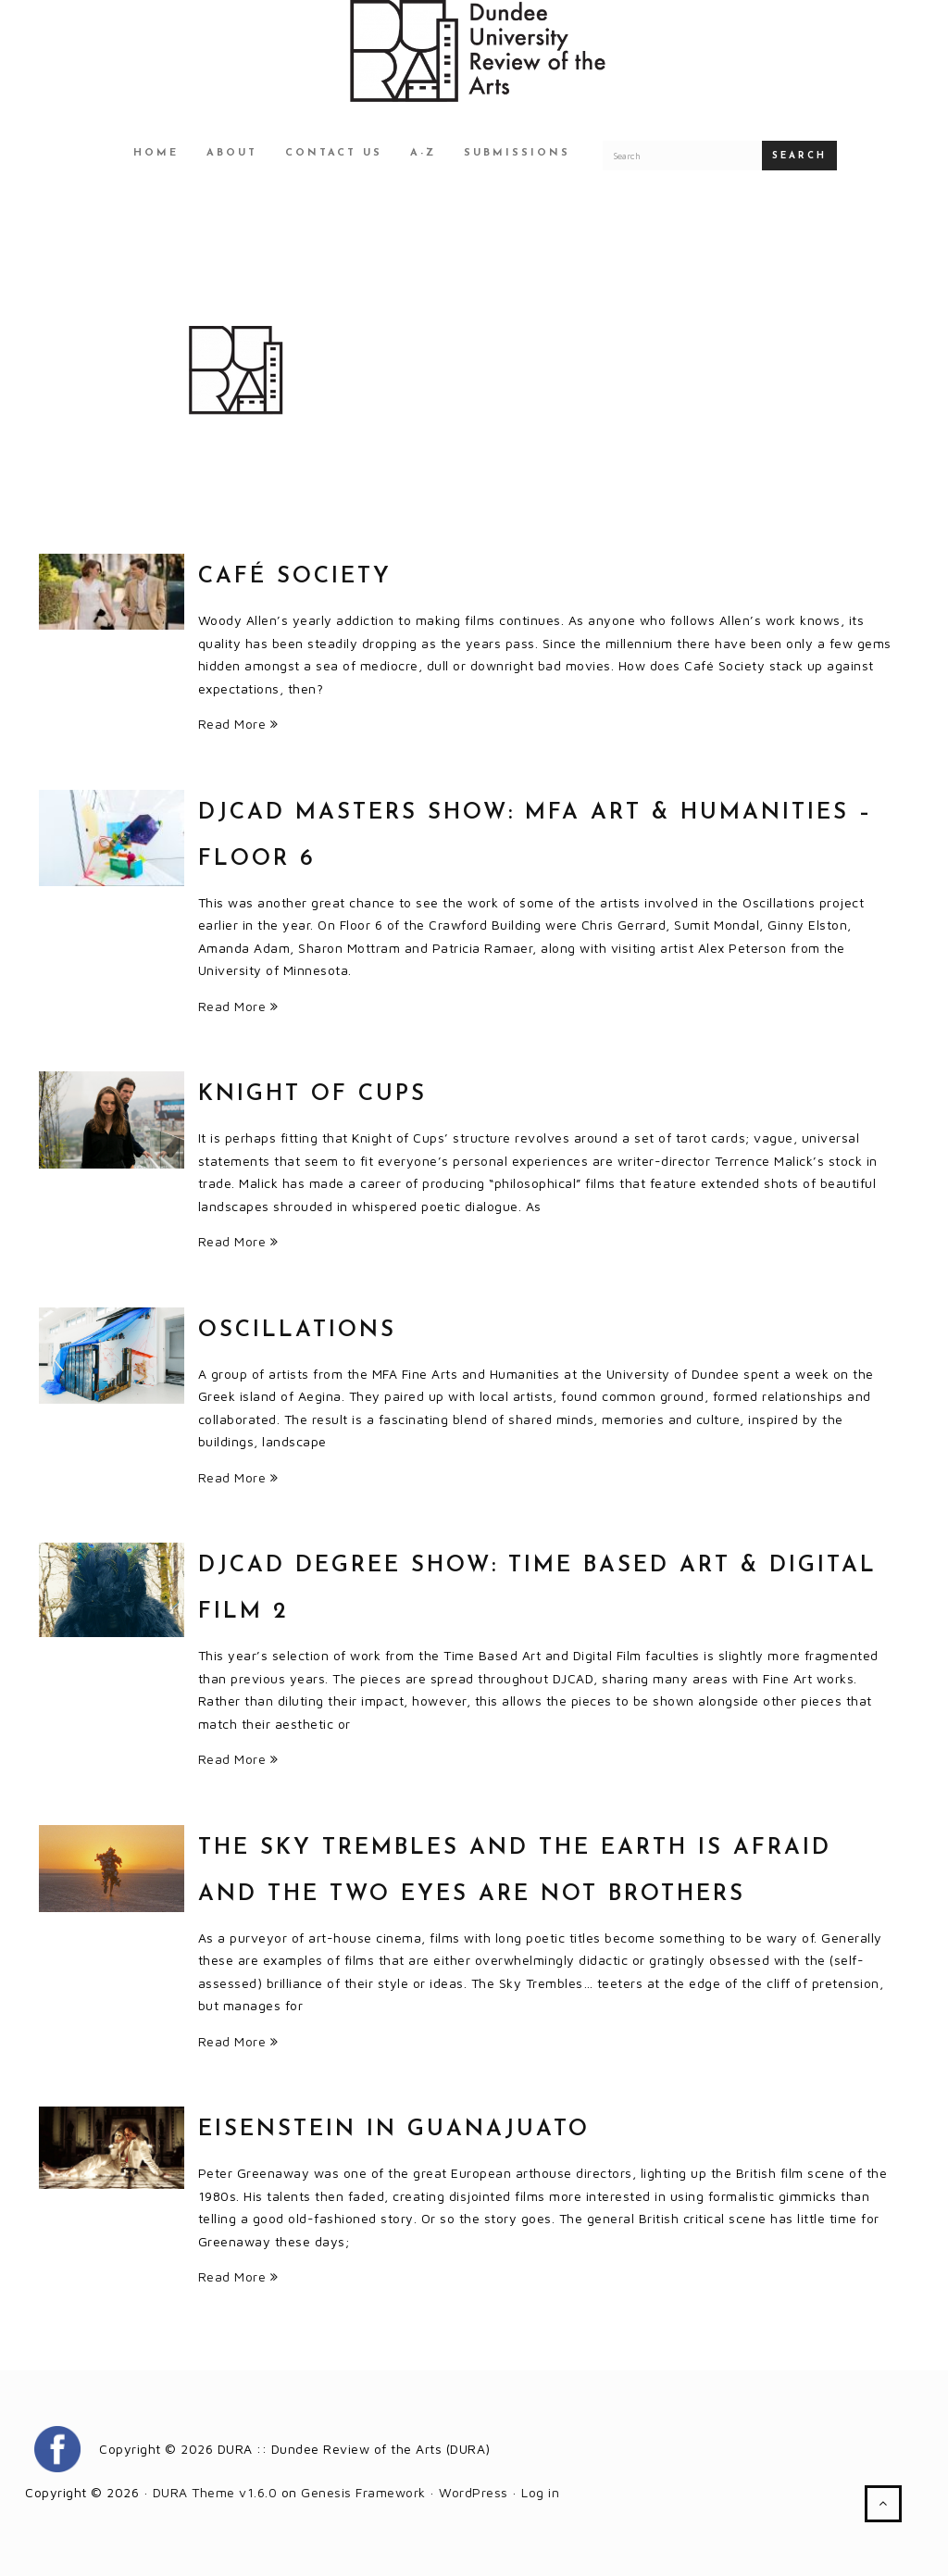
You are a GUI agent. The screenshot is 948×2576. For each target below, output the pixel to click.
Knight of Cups (312, 1094)
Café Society (295, 577)
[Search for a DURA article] (682, 155)
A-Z (423, 153)
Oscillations (297, 1330)
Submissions (517, 153)
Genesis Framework (363, 2492)
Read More (238, 724)
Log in (540, 2492)
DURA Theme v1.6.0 (215, 2492)
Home (156, 153)
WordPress (473, 2492)
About (231, 153)
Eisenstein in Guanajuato (394, 2130)
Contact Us (333, 153)
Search (799, 156)
